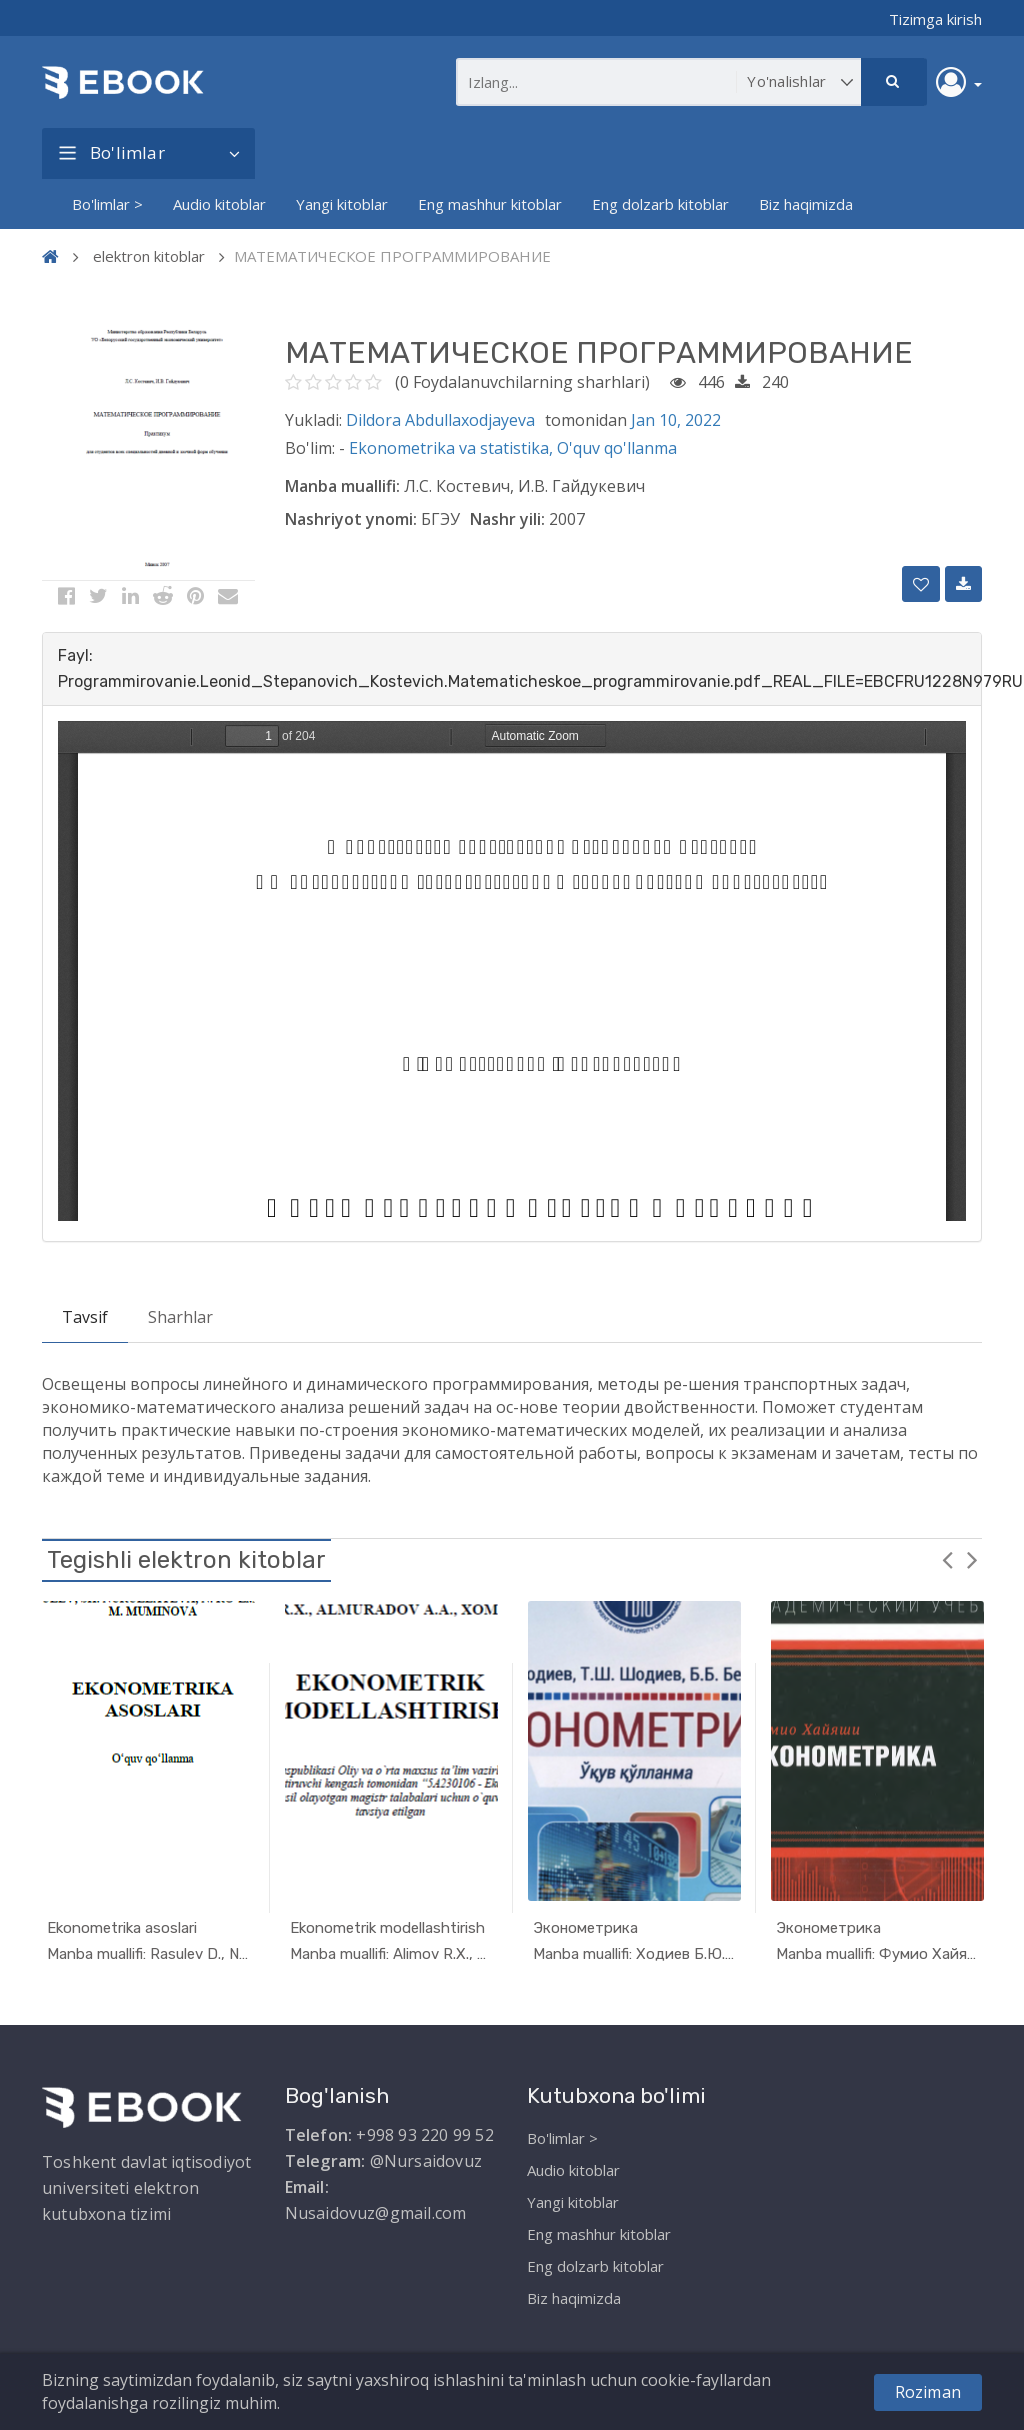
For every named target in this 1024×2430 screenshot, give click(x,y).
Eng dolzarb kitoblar (660, 204)
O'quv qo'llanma (617, 448)
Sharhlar (180, 1317)
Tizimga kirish (935, 19)
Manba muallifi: (342, 486)
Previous (947, 1559)
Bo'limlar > (107, 204)
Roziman (928, 2392)
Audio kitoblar (219, 204)
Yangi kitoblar (342, 204)
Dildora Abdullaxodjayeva (440, 420)
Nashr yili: (507, 519)
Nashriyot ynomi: (351, 519)
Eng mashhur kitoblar (490, 204)
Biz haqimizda (806, 204)
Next (972, 1559)
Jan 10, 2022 (676, 420)
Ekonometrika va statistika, (453, 448)
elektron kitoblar (149, 256)
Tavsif (85, 1317)
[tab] (512, 669)
